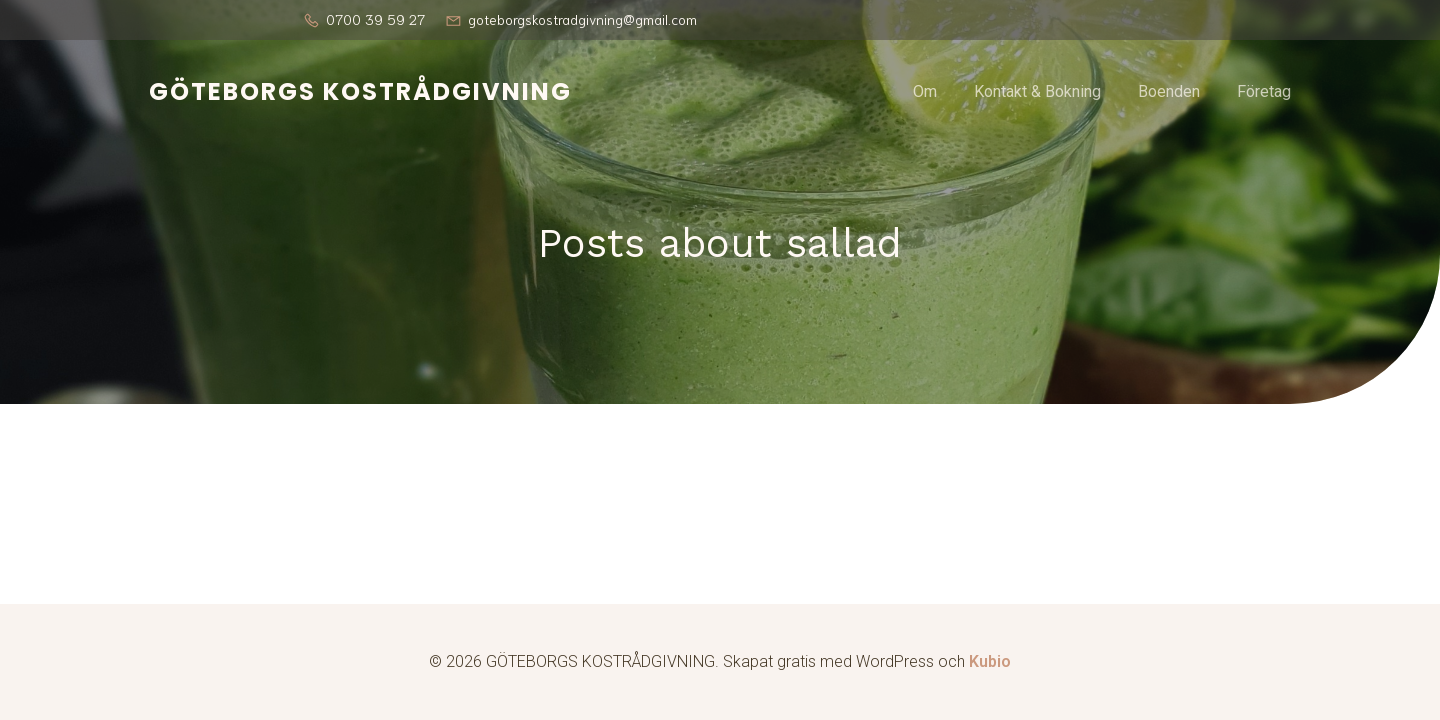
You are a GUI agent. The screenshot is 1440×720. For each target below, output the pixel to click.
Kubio (990, 661)
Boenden (1169, 91)
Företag (1264, 91)
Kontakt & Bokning (1037, 91)
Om (925, 91)
